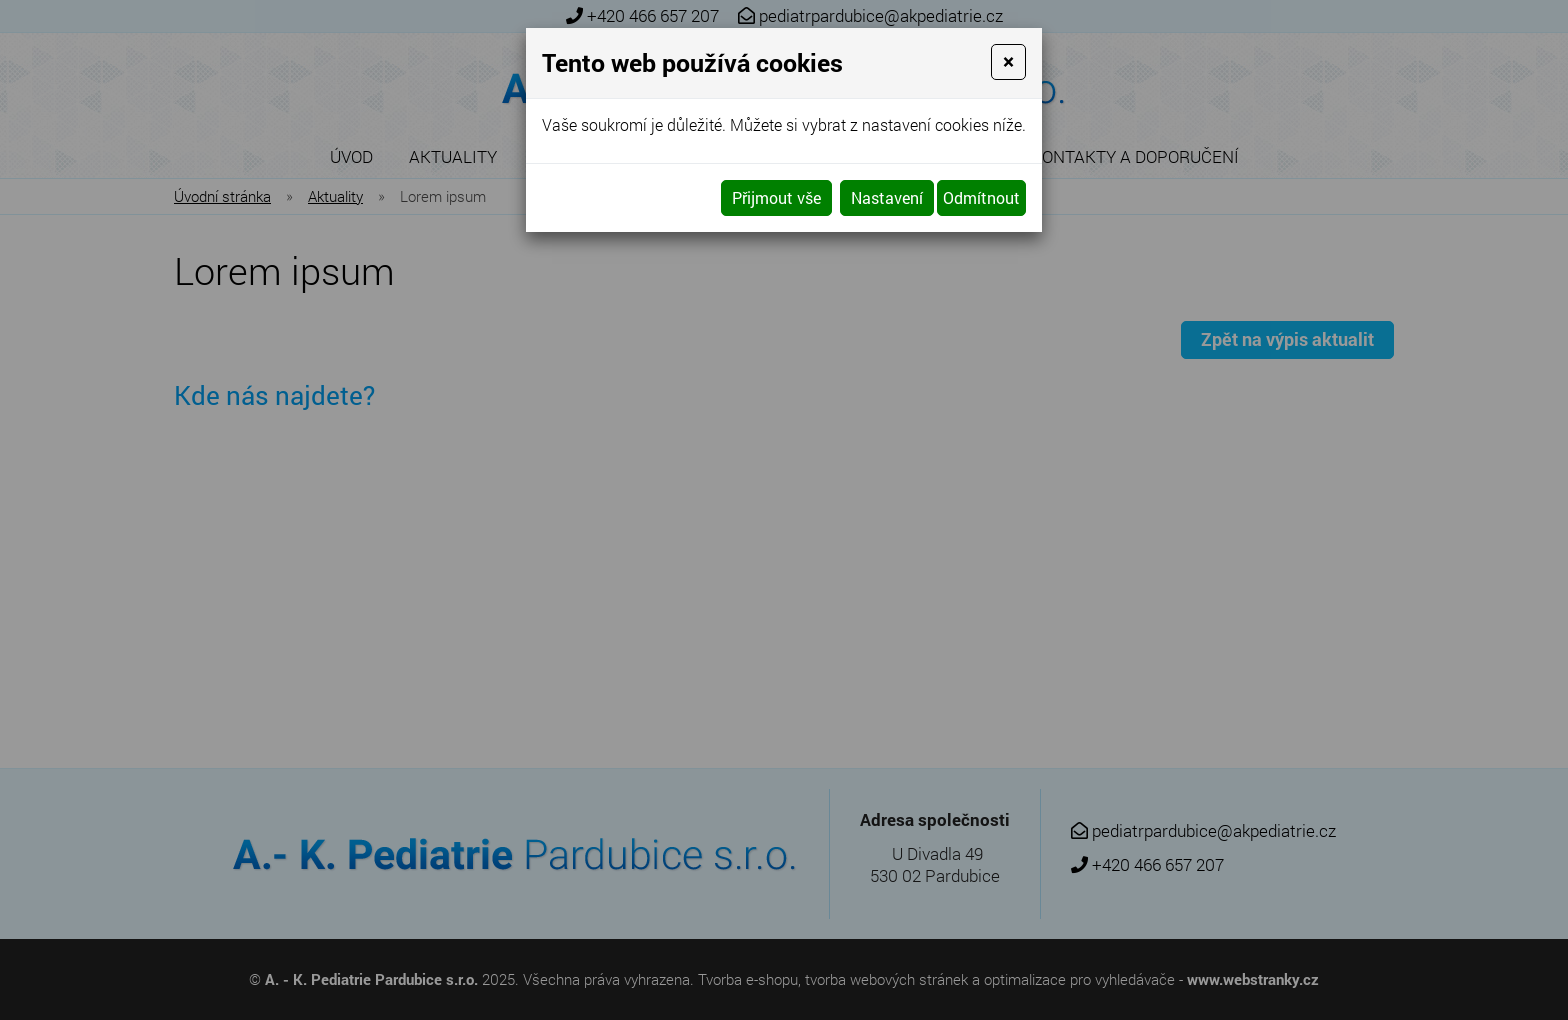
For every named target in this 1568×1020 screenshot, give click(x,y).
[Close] (1008, 62)
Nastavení (887, 197)
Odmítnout (981, 197)
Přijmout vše (776, 197)
